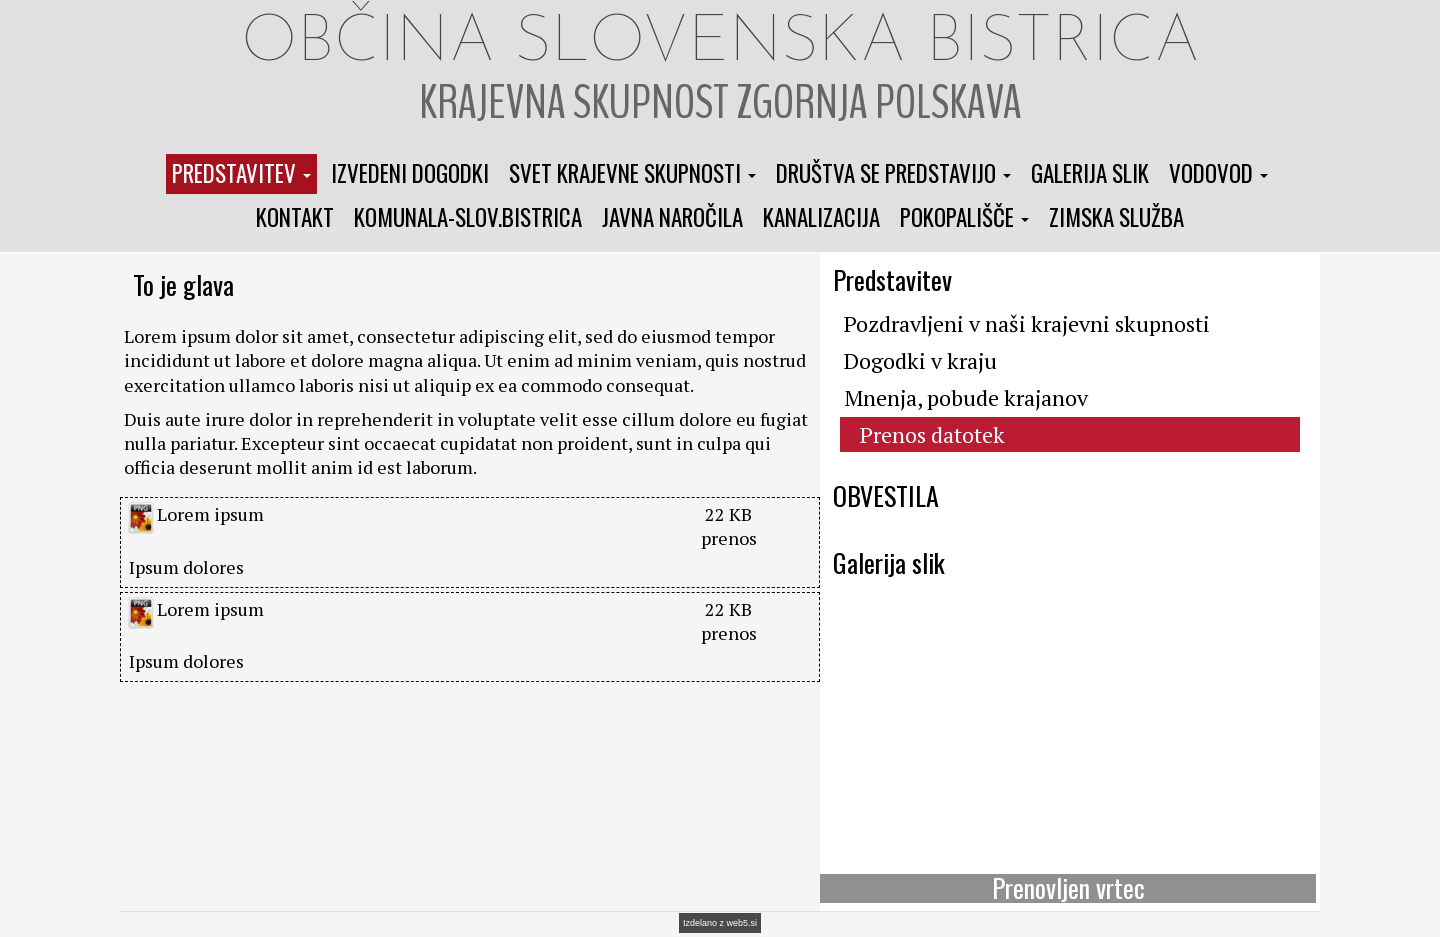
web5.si (742, 923)
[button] (241, 174)
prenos (729, 538)
